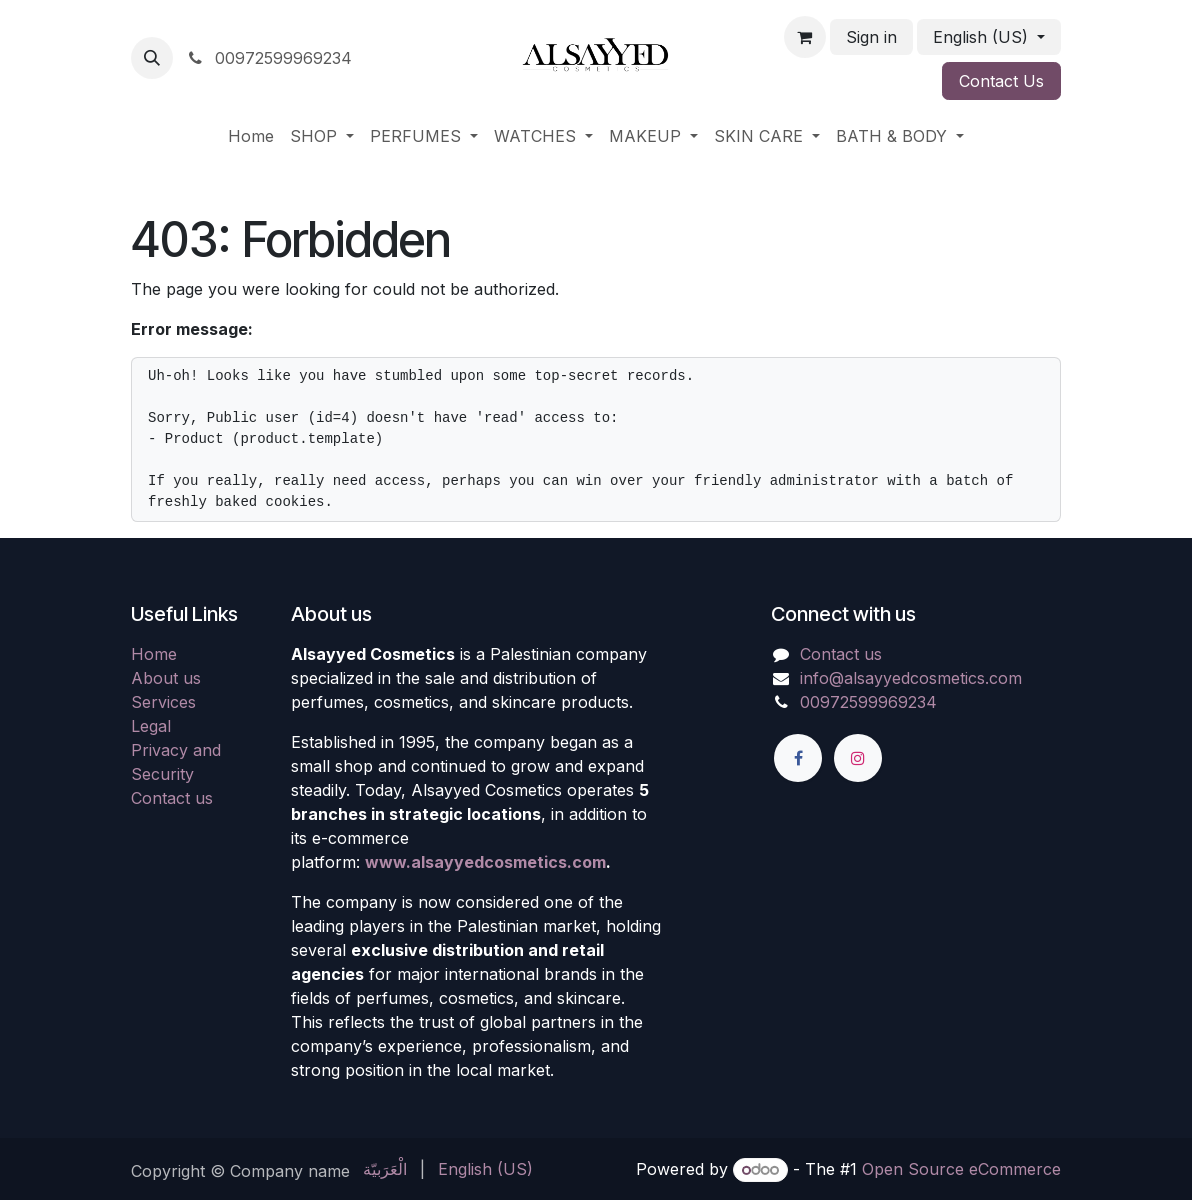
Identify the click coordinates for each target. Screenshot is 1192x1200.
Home (154, 654)
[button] (152, 58)
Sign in (871, 37)
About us (166, 678)
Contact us (172, 798)
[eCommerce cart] (805, 37)
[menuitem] (251, 136)
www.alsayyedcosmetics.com (485, 862)
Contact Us (1001, 81)
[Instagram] (858, 758)
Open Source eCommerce (961, 1169)
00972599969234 (268, 58)
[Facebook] (798, 758)
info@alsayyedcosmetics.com (911, 678)
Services (163, 702)
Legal (151, 726)
